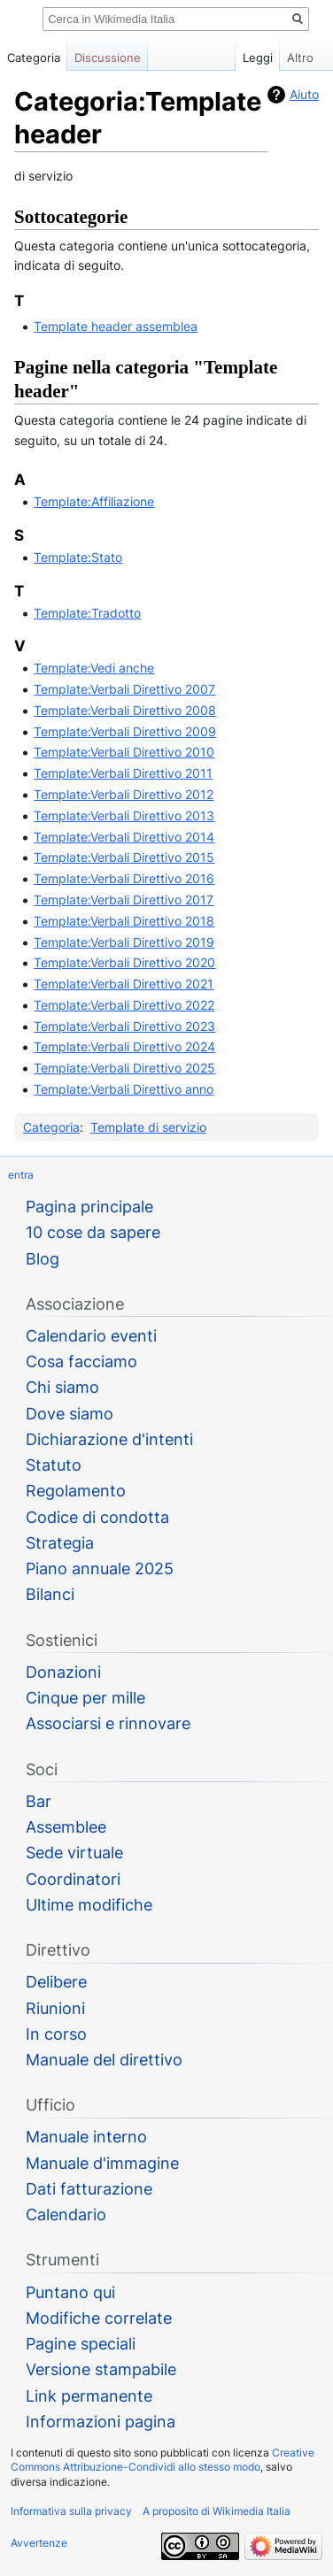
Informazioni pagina (100, 2421)
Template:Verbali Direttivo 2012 (123, 794)
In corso (56, 2034)
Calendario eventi (91, 1335)
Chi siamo (62, 1387)
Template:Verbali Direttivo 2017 (123, 899)
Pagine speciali (81, 2343)
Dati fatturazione (89, 2189)
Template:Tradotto (87, 612)
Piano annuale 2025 (100, 1568)
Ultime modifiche (89, 1904)
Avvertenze (39, 2542)
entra (21, 1174)
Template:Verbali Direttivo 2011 (123, 772)
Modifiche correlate (99, 2318)
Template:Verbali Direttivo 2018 (124, 920)
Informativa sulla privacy (71, 2511)
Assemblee (66, 1827)
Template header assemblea (115, 326)
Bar (38, 1801)
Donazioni (63, 1672)
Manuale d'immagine (102, 2163)
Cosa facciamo (81, 1361)
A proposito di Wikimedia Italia (216, 2511)
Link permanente (89, 2396)
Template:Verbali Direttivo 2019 (124, 942)
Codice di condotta (97, 1517)
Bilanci (50, 1594)
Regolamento (76, 1490)
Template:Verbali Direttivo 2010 (124, 751)
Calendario (66, 2214)
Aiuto (304, 94)
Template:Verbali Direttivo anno (123, 1088)
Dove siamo (69, 1413)
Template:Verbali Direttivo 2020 (124, 962)
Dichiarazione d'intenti (109, 1439)
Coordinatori (73, 1879)
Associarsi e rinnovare (108, 1723)
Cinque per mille (85, 1697)
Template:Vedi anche (94, 667)
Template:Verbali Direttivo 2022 (124, 1004)
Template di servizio (148, 1126)
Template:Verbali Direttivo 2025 (124, 1067)
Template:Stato (78, 557)
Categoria (51, 1126)
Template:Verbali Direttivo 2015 (124, 857)
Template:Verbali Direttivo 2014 (124, 836)
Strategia (60, 1543)
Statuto (53, 1465)
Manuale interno (86, 2136)
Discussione (107, 57)
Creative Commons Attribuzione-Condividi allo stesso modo (162, 2460)
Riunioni (55, 2008)
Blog (42, 1259)
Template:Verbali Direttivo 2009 (125, 731)
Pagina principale (89, 1206)
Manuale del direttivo (104, 2059)
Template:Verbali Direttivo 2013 (124, 815)
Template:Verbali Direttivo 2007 (124, 688)
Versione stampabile (101, 2369)
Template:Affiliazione (94, 501)
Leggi (240, 57)
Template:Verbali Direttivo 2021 (123, 983)
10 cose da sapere (93, 1232)
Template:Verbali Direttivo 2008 (125, 710)
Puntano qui (70, 2292)
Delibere (56, 1981)
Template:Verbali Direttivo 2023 (124, 1026)
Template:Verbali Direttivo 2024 (124, 1046)
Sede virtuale (74, 1852)
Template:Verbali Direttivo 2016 (124, 878)
